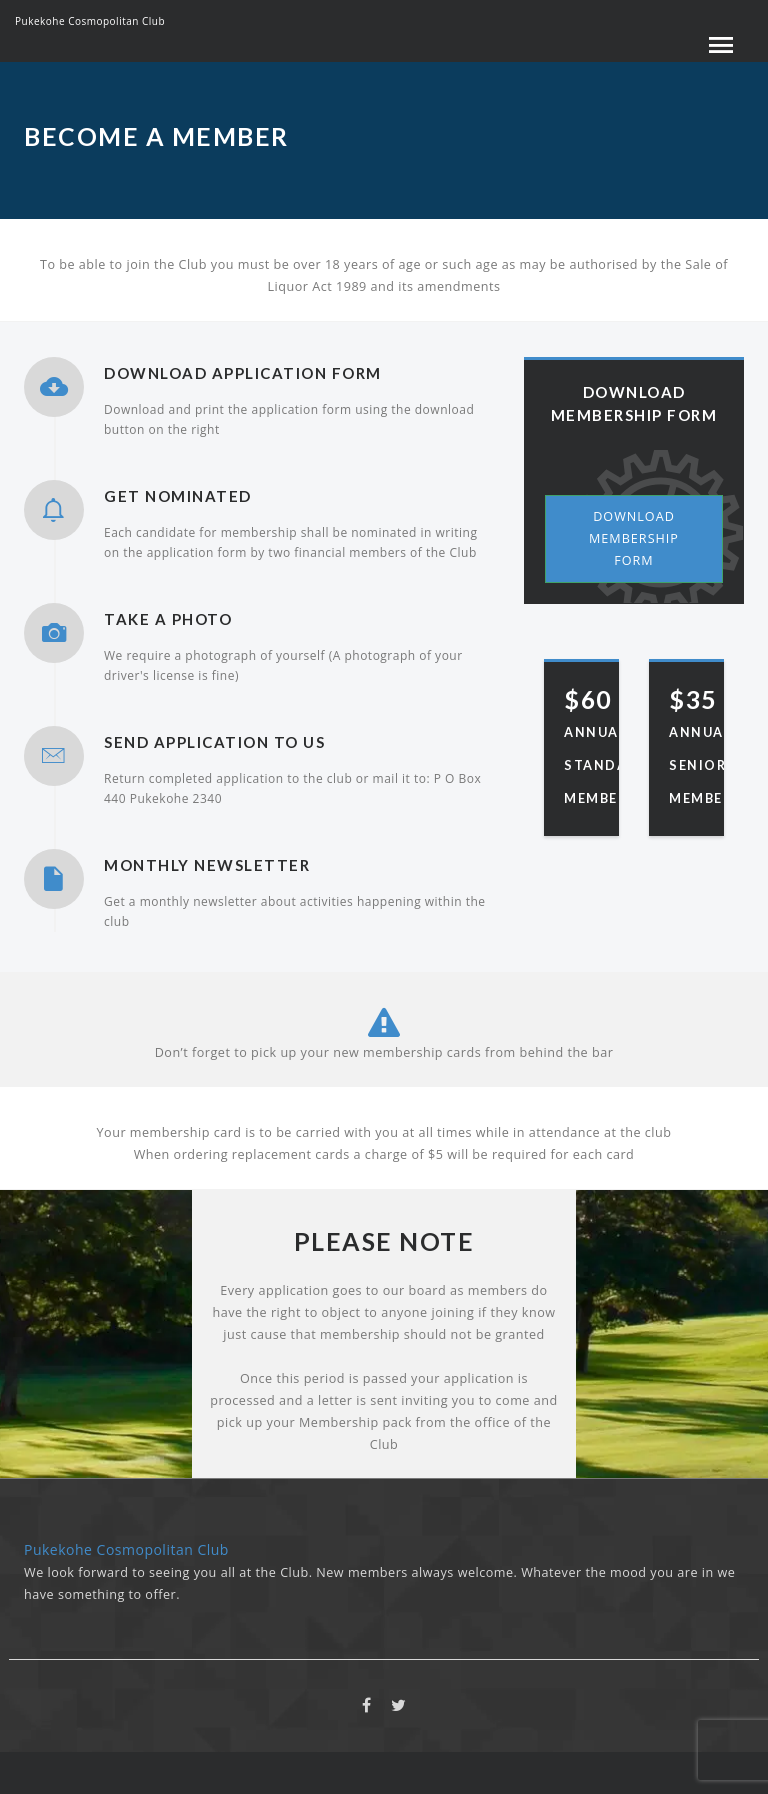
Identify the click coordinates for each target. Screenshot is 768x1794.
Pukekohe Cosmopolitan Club (90, 21)
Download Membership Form (634, 538)
